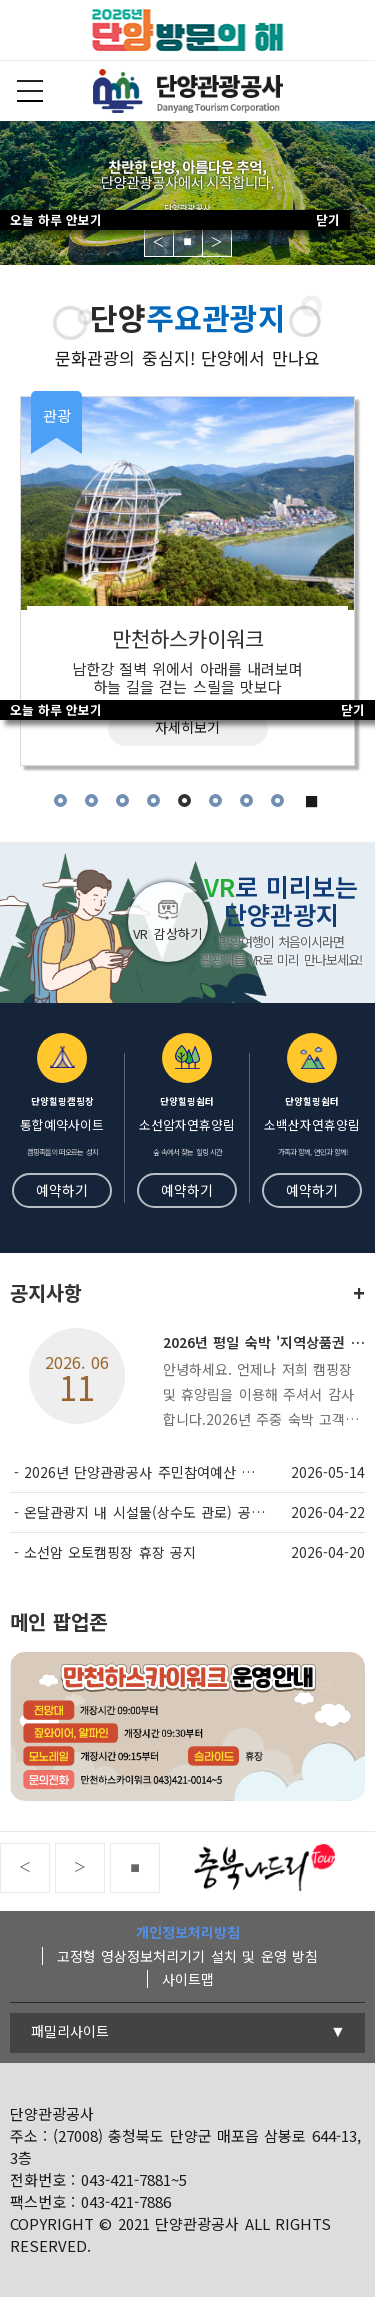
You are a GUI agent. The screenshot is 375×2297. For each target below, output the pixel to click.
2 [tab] (91, 800)
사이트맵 (188, 1979)
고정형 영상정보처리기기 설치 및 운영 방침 (187, 1956)
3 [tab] (122, 800)
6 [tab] (215, 800)
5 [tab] (184, 800)
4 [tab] (153, 800)
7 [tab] (246, 800)
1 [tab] (60, 800)
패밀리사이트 (70, 2031)
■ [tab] (312, 801)
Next (217, 242)
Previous (159, 242)
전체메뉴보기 (30, 91)
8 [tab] (277, 800)
